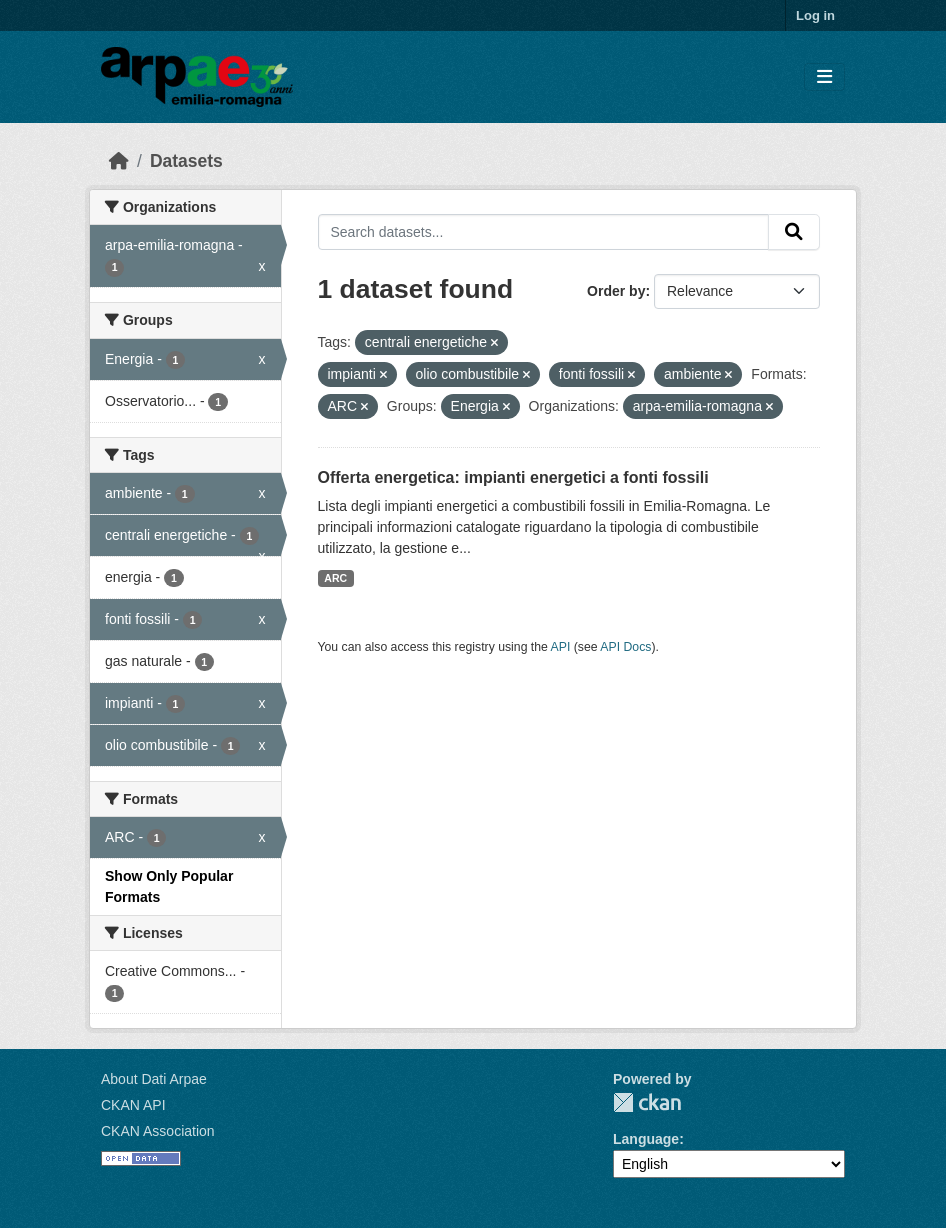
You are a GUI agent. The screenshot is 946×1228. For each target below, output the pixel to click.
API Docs (625, 647)
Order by (616, 291)
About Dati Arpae (154, 1079)
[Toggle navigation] (824, 77)
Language (646, 1139)
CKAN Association (158, 1131)
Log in (815, 15)
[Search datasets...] (544, 232)
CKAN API (133, 1105)
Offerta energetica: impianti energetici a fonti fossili (513, 477)
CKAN (647, 1102)
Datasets (186, 161)
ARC (335, 578)
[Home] (119, 161)
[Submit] (794, 232)
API (561, 647)
